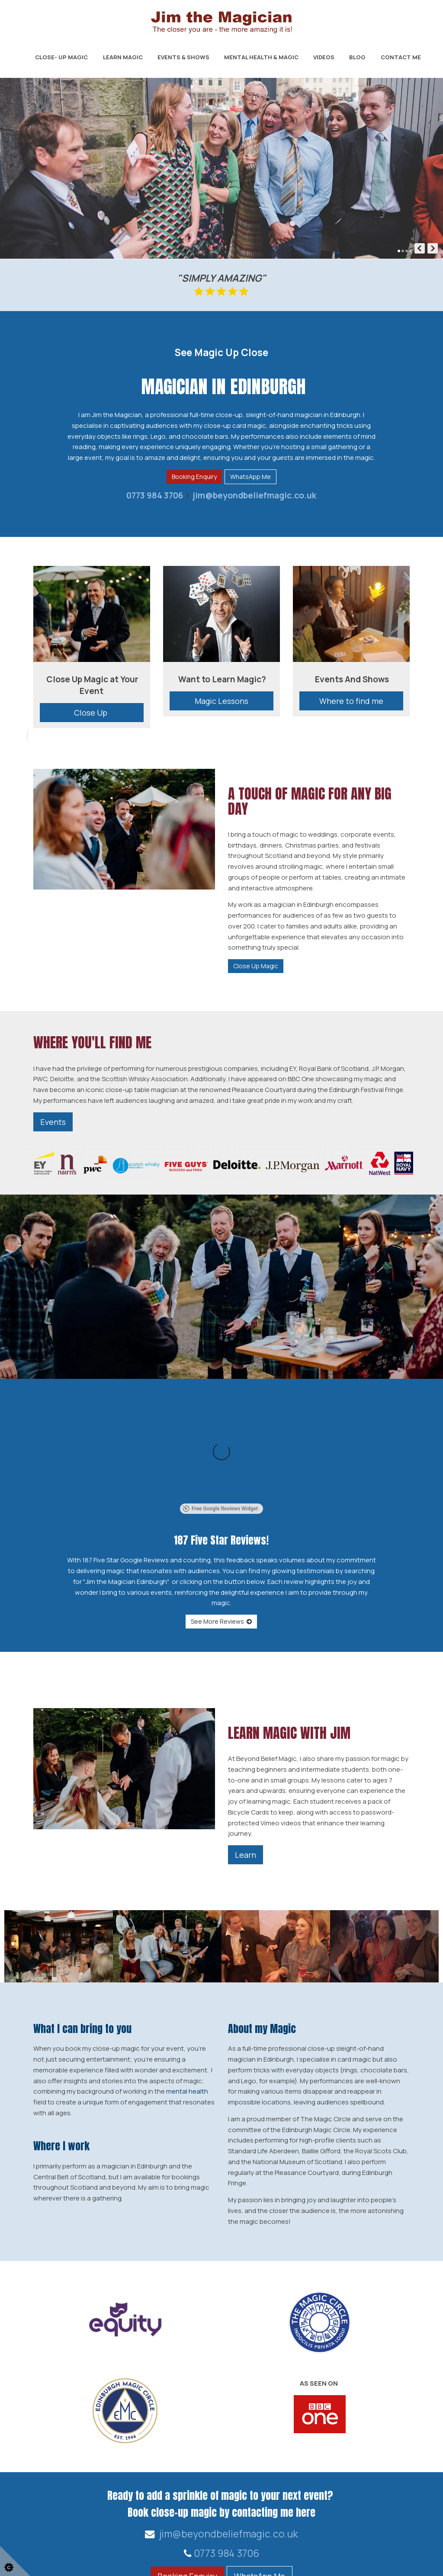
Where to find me (351, 701)
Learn (245, 1756)
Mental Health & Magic (261, 57)
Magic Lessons (221, 701)
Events (53, 1122)
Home (409, 2524)
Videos (323, 57)
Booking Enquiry (194, 476)
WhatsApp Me (250, 476)
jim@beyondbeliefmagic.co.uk (253, 495)
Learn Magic (123, 57)
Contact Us (372, 2524)
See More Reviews (221, 1523)
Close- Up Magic (61, 57)
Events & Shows (183, 57)
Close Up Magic (255, 966)
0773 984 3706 (154, 495)
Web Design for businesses (70, 2561)
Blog (357, 57)
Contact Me (401, 57)
